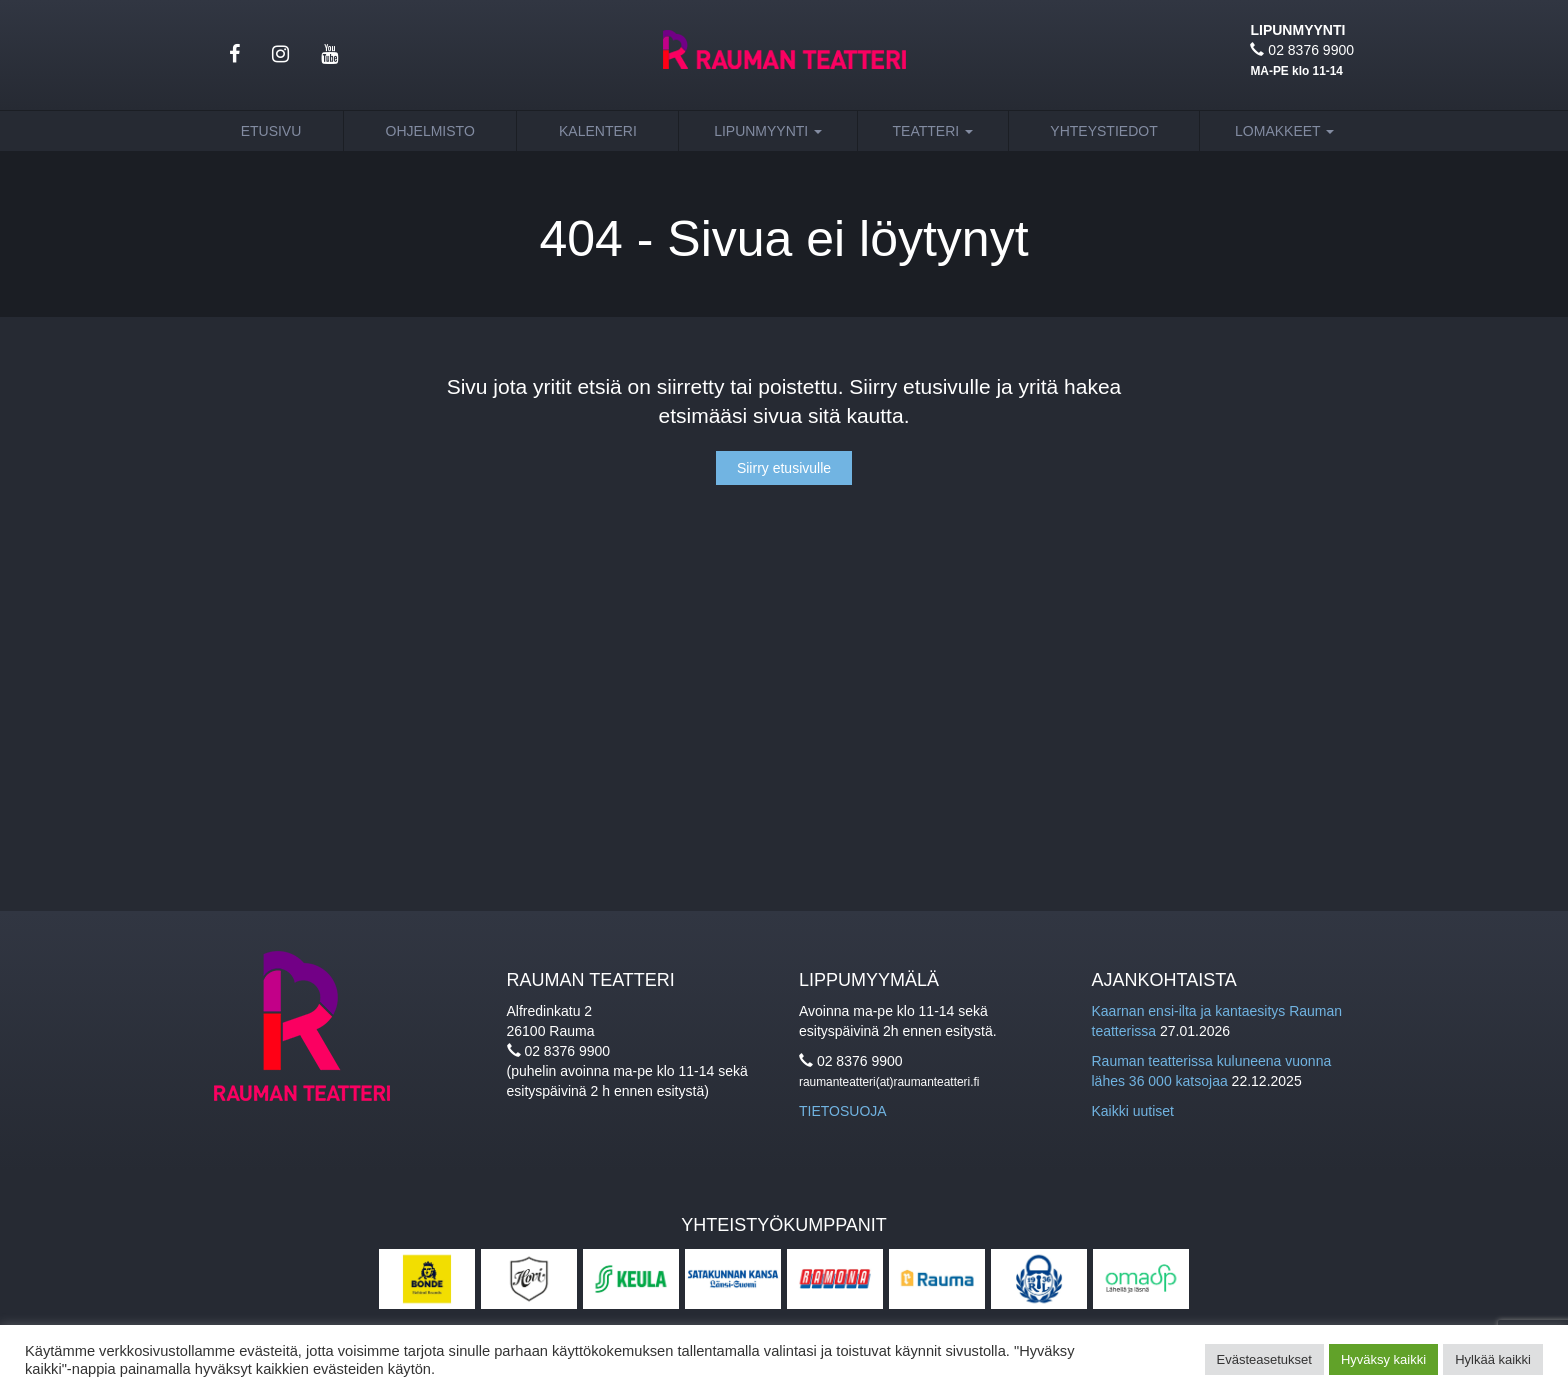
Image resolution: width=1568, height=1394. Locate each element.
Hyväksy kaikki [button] (1383, 1359)
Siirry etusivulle (784, 468)
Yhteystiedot (1103, 131)
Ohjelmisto (430, 131)
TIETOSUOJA (843, 1111)
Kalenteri (598, 131)
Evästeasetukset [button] (1264, 1359)
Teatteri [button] (933, 131)
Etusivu (271, 131)
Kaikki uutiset (1133, 1111)
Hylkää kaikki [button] (1493, 1359)
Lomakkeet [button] (1284, 131)
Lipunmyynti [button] (768, 131)
